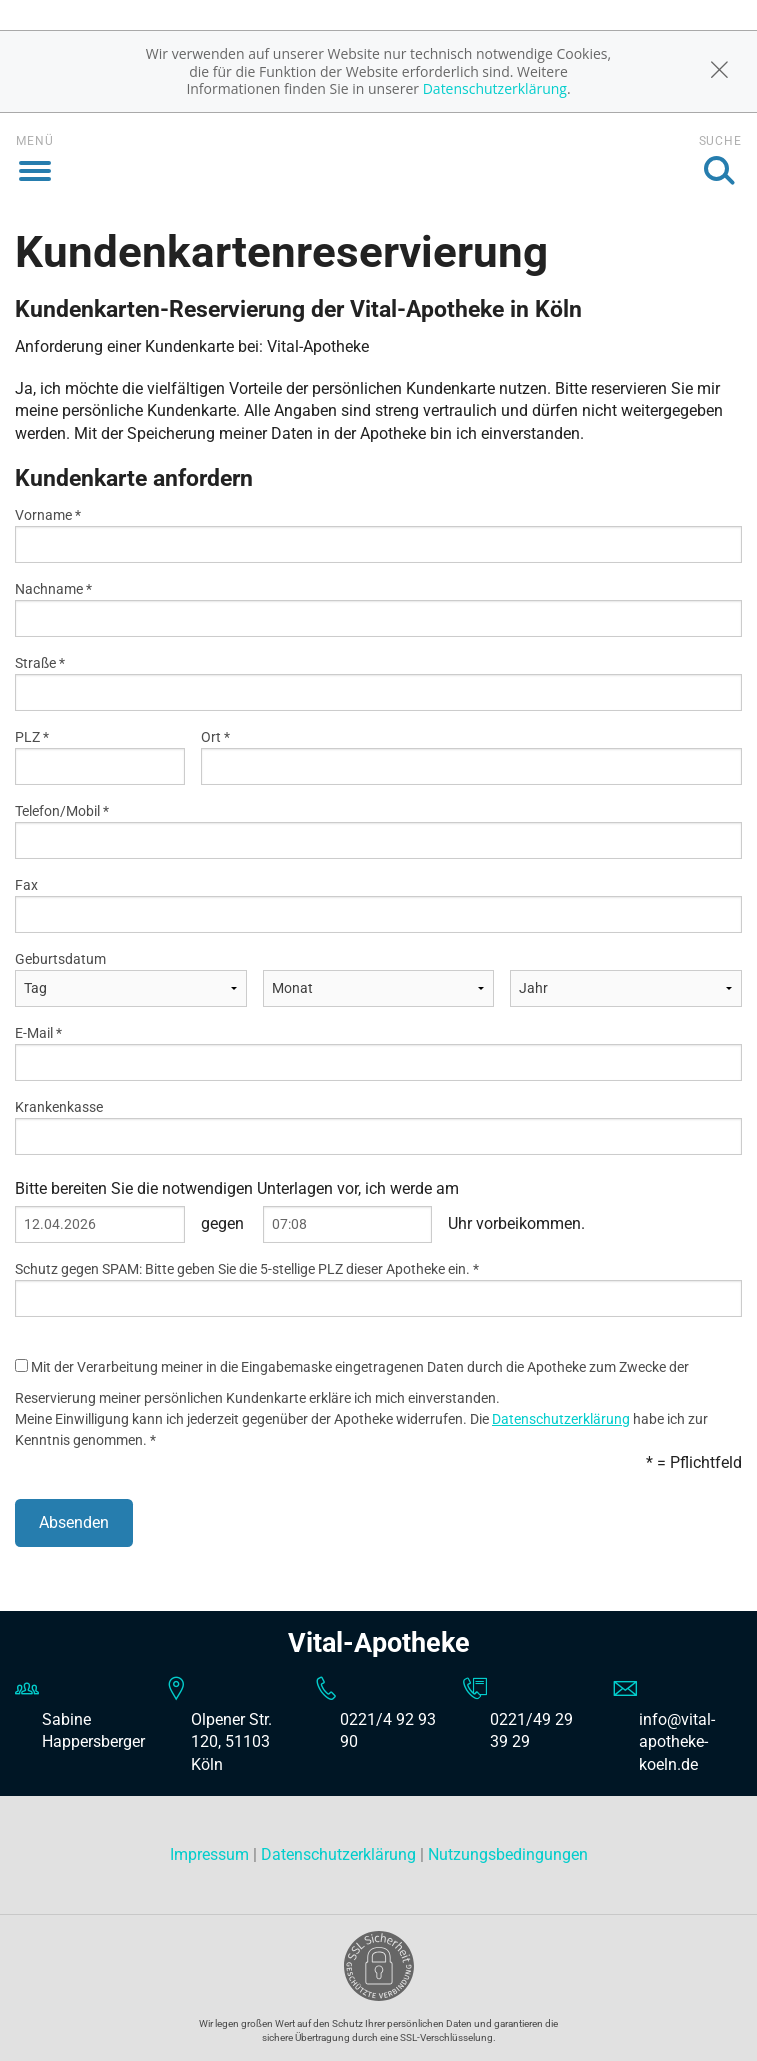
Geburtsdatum (60, 959)
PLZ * (32, 737)
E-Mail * (38, 1033)
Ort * (215, 737)
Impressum (211, 1854)
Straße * (40, 663)
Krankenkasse (59, 1107)
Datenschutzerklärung (495, 88)
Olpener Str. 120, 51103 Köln (231, 1742)
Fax (26, 885)
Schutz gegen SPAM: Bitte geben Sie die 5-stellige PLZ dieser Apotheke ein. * (247, 1269)
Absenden (74, 1522)
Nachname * (53, 589)
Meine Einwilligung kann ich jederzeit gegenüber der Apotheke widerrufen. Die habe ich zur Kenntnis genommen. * (361, 1429)
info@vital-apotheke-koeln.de (677, 1742)
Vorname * (48, 515)
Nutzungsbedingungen (508, 1854)
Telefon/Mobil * (62, 811)
